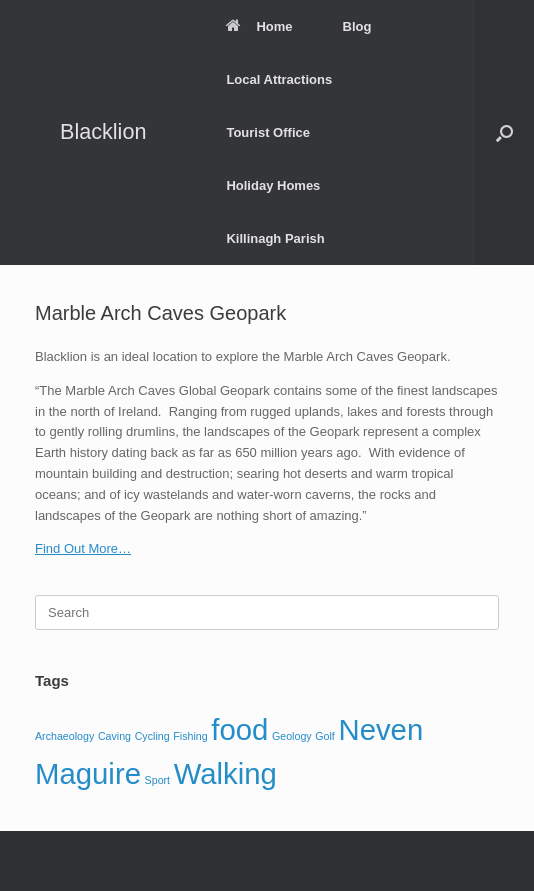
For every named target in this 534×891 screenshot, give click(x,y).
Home (259, 26)
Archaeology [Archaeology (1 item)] (64, 736)
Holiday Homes (273, 185)
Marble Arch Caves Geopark (160, 313)
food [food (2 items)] (239, 729)
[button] (504, 132)
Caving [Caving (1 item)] (114, 736)
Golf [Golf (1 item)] (325, 736)
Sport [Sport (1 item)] (157, 780)
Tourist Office (268, 132)
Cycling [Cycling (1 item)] (152, 736)
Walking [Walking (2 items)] (225, 773)
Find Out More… (83, 548)
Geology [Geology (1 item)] (292, 736)
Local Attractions (279, 79)
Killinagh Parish (275, 238)
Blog (357, 26)
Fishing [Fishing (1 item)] (190, 736)
